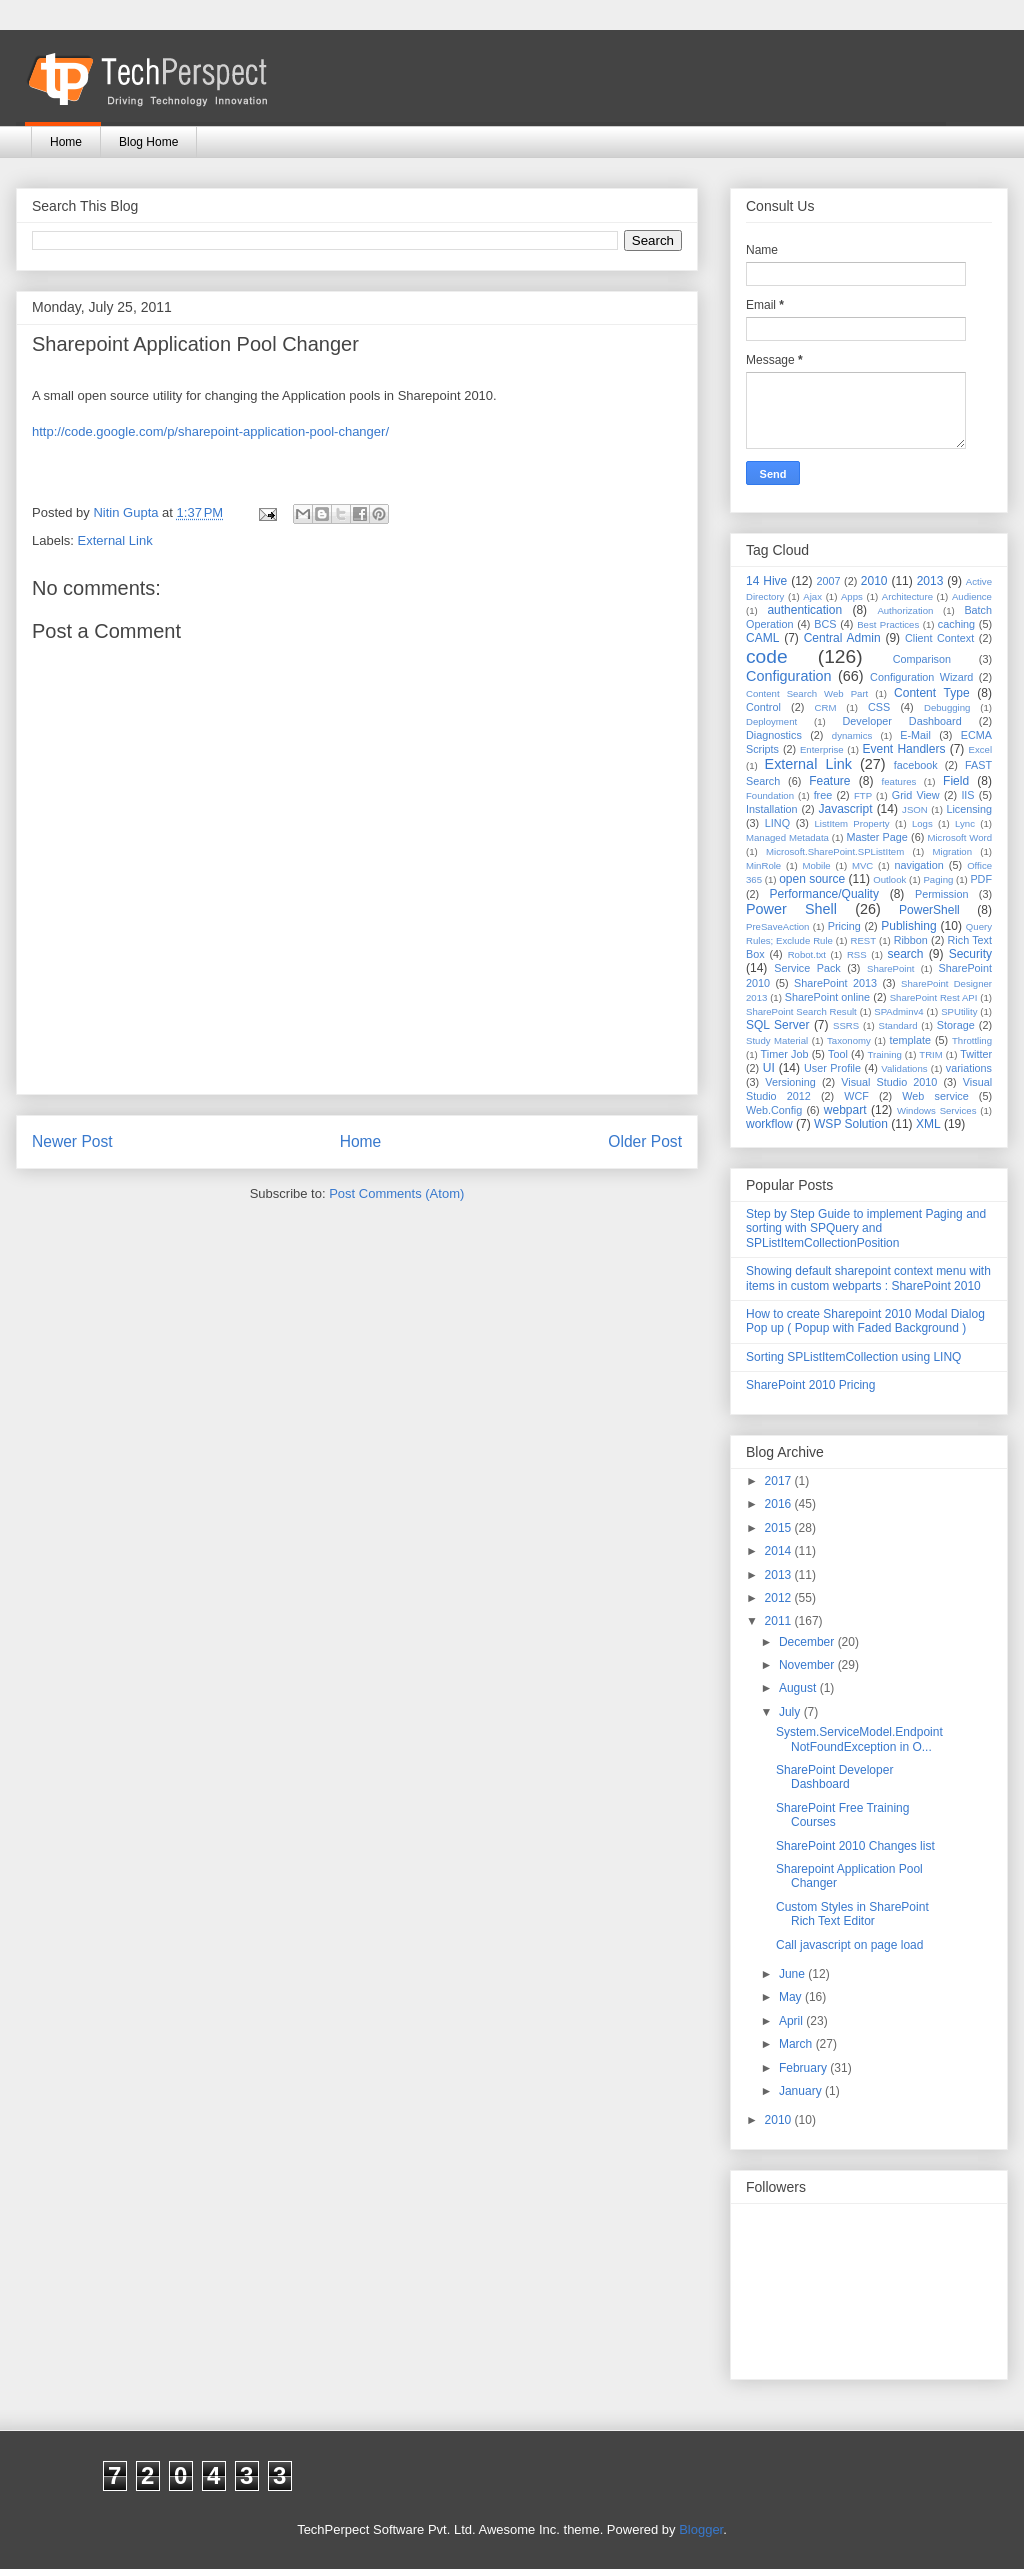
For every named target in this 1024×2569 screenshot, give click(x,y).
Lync (965, 823)
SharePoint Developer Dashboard (834, 1777)
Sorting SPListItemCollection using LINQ (853, 1357)
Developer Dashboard (902, 721)
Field (956, 781)
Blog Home (148, 142)
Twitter (976, 1054)
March (797, 2044)
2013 (930, 581)
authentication (804, 610)
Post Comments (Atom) (396, 1193)
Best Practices (888, 624)
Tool (838, 1054)
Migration (952, 851)
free (823, 795)
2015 (780, 1528)
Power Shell (791, 909)
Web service (935, 1096)
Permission (941, 894)
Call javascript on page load (849, 1945)
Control (763, 707)
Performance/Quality (824, 894)
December (808, 1642)
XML (928, 1124)
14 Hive (766, 581)
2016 (780, 1504)
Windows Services (937, 1110)
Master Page (876, 837)
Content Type (932, 693)
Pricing (844, 926)
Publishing (908, 926)
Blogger (701, 2529)
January (802, 2091)
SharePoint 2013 (835, 983)
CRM (826, 707)
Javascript (845, 809)
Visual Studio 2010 (889, 1082)
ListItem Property (851, 823)
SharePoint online (827, 997)
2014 (780, 1551)
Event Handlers (904, 749)
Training (885, 1054)
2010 (874, 581)
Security (970, 954)
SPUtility (959, 1011)
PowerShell (929, 910)
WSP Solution (851, 1124)
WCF (856, 1096)
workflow (769, 1124)
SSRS (846, 1025)
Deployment (771, 721)
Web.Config (774, 1110)
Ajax (812, 596)
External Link (115, 540)
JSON (915, 809)
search (905, 954)
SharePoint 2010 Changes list (855, 1846)
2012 (780, 1598)
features (899, 781)
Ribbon (911, 940)
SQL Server (777, 1025)
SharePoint (890, 968)
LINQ (777, 823)
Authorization (905, 610)
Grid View (916, 795)
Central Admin (842, 638)
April (792, 2021)
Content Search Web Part (807, 693)
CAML (762, 638)
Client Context (939, 638)
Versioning (790, 1082)
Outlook (889, 879)
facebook (916, 765)
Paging (938, 879)
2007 (828, 581)
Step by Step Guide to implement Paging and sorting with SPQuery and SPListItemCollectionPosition (866, 1228)
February (804, 2068)
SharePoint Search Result (801, 1011)
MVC (862, 865)
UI (769, 1068)
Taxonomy (849, 1040)
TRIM (930, 1054)
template (910, 1040)
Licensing (969, 809)
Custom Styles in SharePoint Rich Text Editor (852, 1914)
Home (66, 142)
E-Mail (915, 735)
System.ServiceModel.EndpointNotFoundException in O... (859, 1739)
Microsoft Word (959, 837)
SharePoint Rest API (934, 997)
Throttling (972, 1040)
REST (863, 940)
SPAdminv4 (898, 1011)
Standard (898, 1025)
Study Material (777, 1040)
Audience (972, 596)
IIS (967, 795)
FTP (863, 795)
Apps (852, 596)
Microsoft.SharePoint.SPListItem (835, 851)
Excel (980, 749)
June (793, 1974)
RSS (857, 954)
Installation (772, 809)
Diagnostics (774, 735)
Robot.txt (807, 954)
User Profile (832, 1068)
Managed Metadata (787, 837)
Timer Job (785, 1054)
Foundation (770, 795)
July (791, 1712)
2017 (780, 1481)
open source (812, 879)
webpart (845, 1110)
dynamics (852, 735)
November (808, 1665)
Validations (904, 1068)
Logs (922, 823)
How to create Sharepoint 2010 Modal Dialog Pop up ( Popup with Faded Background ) (865, 1321)
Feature (829, 781)
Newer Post (72, 1141)
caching (956, 624)
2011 (780, 1621)
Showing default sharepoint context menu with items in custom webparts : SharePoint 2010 (868, 1278)
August (799, 1688)
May (792, 1997)
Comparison (922, 659)
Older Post (645, 1141)
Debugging (947, 707)
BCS (825, 624)
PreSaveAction (777, 926)
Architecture (907, 596)
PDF (981, 879)
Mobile (816, 865)
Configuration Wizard (921, 677)
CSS (879, 707)
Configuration (789, 676)
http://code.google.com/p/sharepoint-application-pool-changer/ (210, 431)
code (767, 656)
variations (969, 1068)
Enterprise (822, 749)
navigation (919, 865)
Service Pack (807, 968)
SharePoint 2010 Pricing (810, 1385)
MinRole (763, 865)
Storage (956, 1025)
